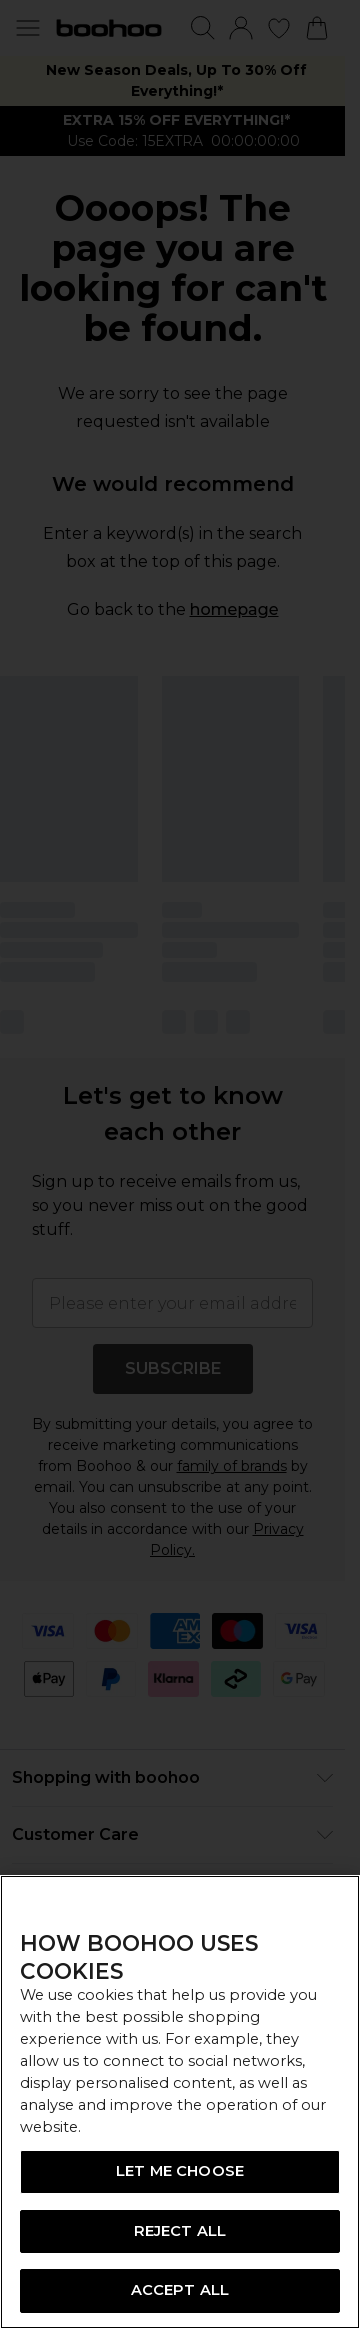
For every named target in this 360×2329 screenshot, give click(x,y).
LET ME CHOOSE (180, 2171)
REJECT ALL (180, 2231)
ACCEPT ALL (180, 2290)
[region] (180, 2102)
